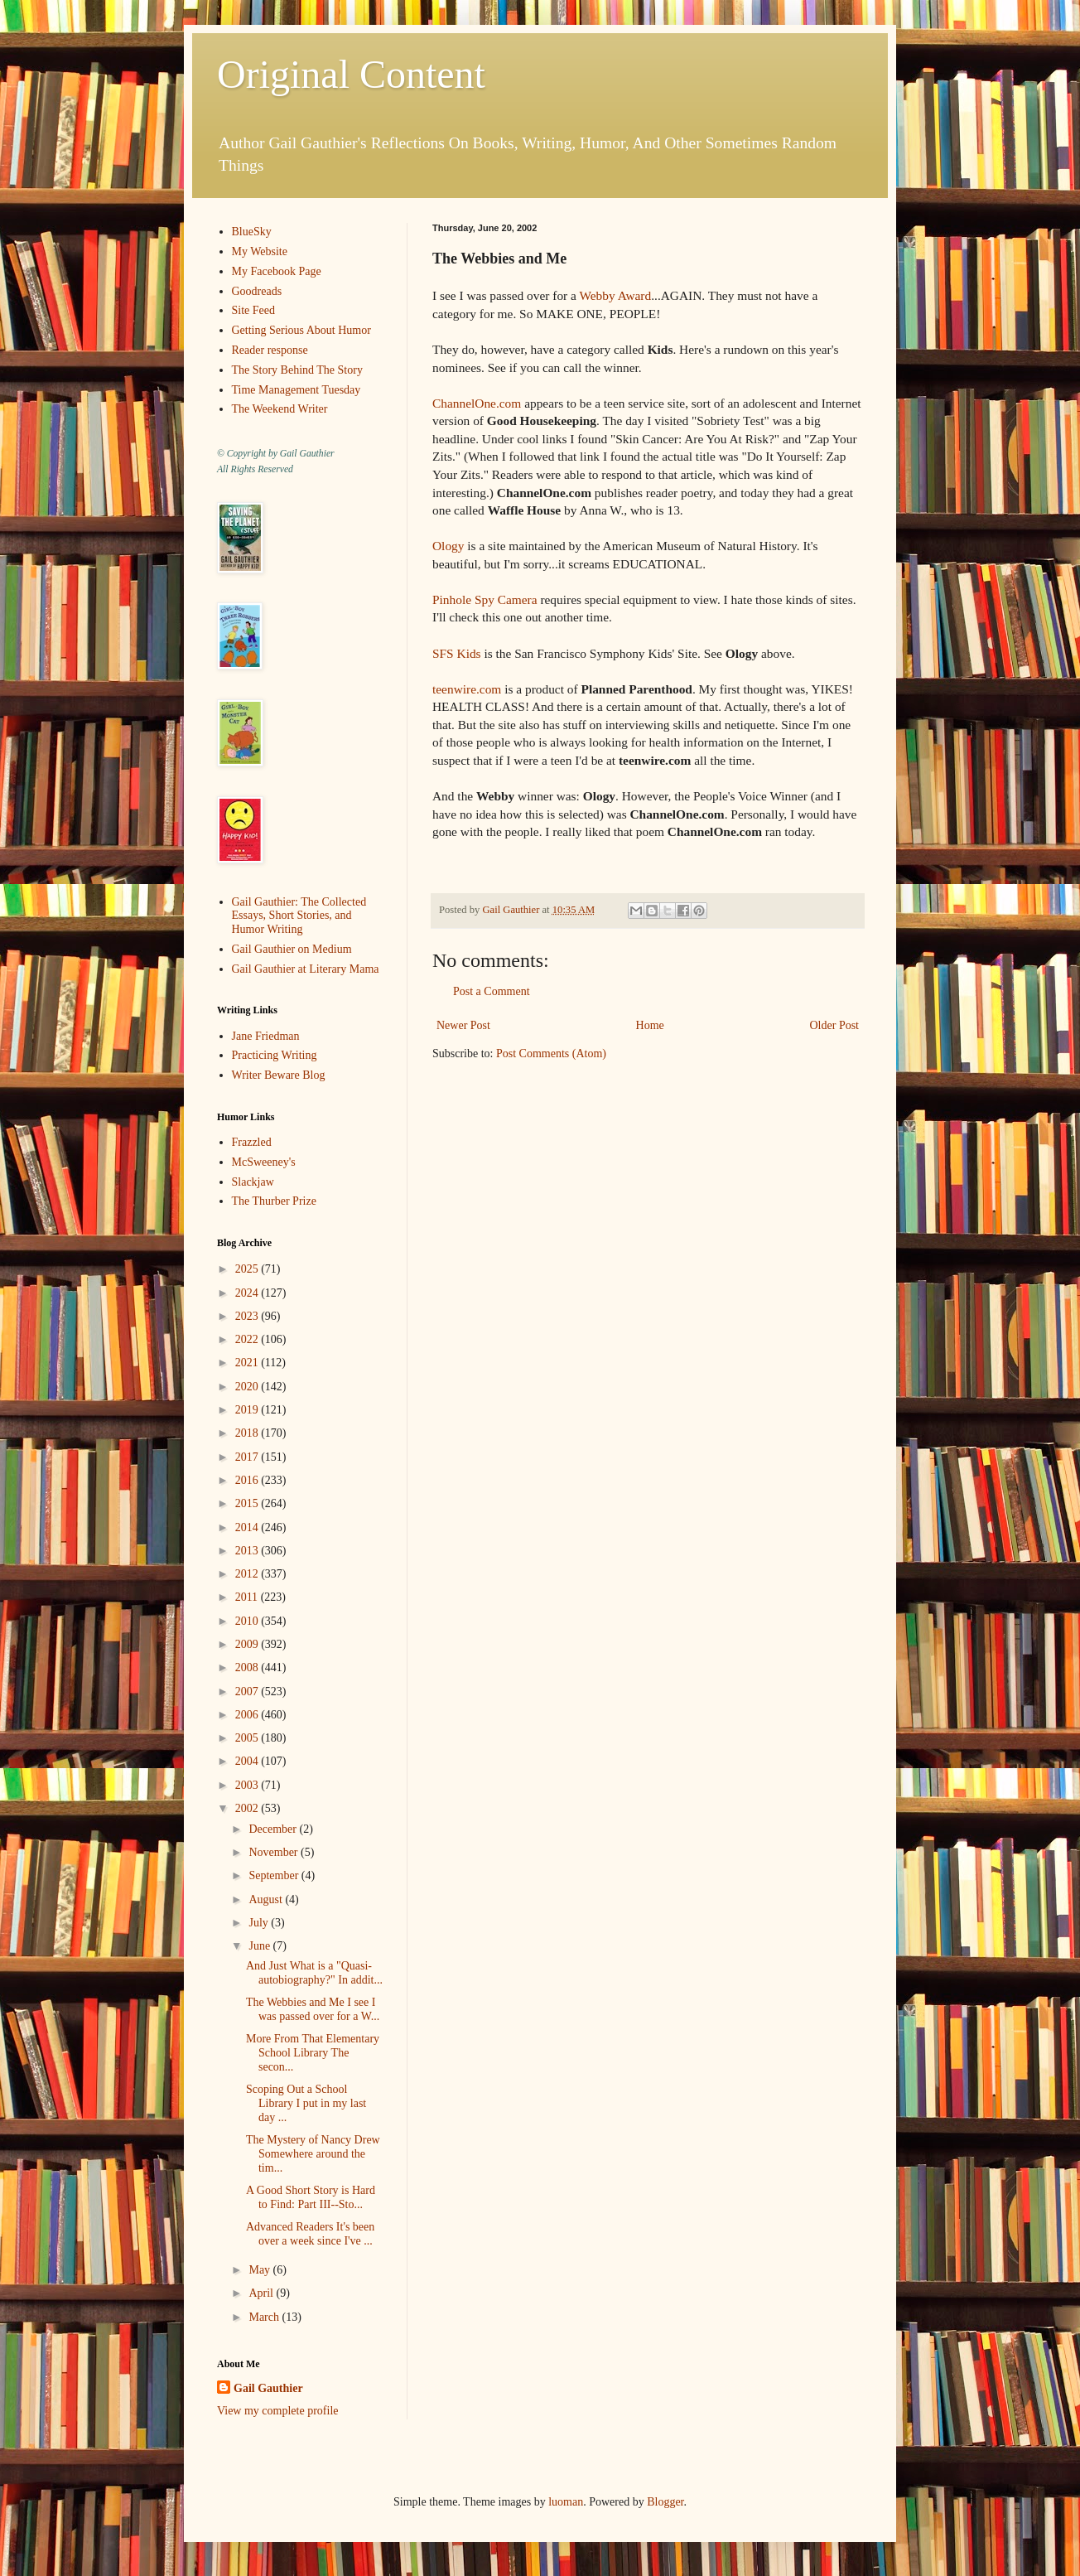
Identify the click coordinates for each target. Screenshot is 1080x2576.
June (260, 1946)
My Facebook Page (276, 271)
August (266, 1899)
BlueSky (252, 231)
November (274, 1852)
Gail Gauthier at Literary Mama (305, 969)
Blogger (665, 2502)
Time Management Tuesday (296, 390)
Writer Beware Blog (278, 1075)
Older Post (835, 1025)
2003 (248, 1785)
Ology (448, 546)
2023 (248, 1316)
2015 (248, 1503)
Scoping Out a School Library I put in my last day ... (306, 2103)
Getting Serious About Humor (301, 330)
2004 (248, 1761)
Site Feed (254, 310)
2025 (248, 1269)
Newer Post (463, 1025)
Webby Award (616, 295)
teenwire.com (466, 689)
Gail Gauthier (268, 2388)
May (260, 2270)
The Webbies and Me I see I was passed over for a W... (312, 2009)
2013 (248, 1550)
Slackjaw (253, 1182)
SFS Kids (456, 653)
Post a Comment (491, 991)
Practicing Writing (274, 1055)
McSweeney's (264, 1162)
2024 (248, 1293)
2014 (248, 1527)
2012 (248, 1574)
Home (650, 1025)
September (274, 1875)
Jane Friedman (266, 1036)
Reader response (270, 350)
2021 (248, 1362)
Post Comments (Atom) (551, 1053)
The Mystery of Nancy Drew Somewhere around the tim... (313, 2154)
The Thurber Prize (274, 1201)
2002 (248, 1808)
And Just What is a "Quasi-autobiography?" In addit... (314, 1973)
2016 (248, 1480)
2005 (248, 1738)
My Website (259, 251)
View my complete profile (278, 2410)
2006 (248, 1714)
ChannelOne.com (476, 403)
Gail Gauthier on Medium (292, 949)
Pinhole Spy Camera (485, 599)
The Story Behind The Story (297, 370)
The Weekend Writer (280, 409)
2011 (248, 1597)
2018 (248, 1433)
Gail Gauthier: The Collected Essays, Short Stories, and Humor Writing (299, 916)
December (273, 1829)
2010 (248, 1621)
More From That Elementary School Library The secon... (312, 2052)
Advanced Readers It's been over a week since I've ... (310, 2234)
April (262, 2293)
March (265, 2317)
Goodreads (257, 291)
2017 (248, 1457)
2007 (248, 1691)
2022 (248, 1339)
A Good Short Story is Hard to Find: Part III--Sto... (310, 2197)
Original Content (351, 74)
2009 (248, 1644)
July (259, 1922)
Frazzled (252, 1142)
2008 (248, 1667)
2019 (248, 1410)
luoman (565, 2502)
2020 (248, 1386)
